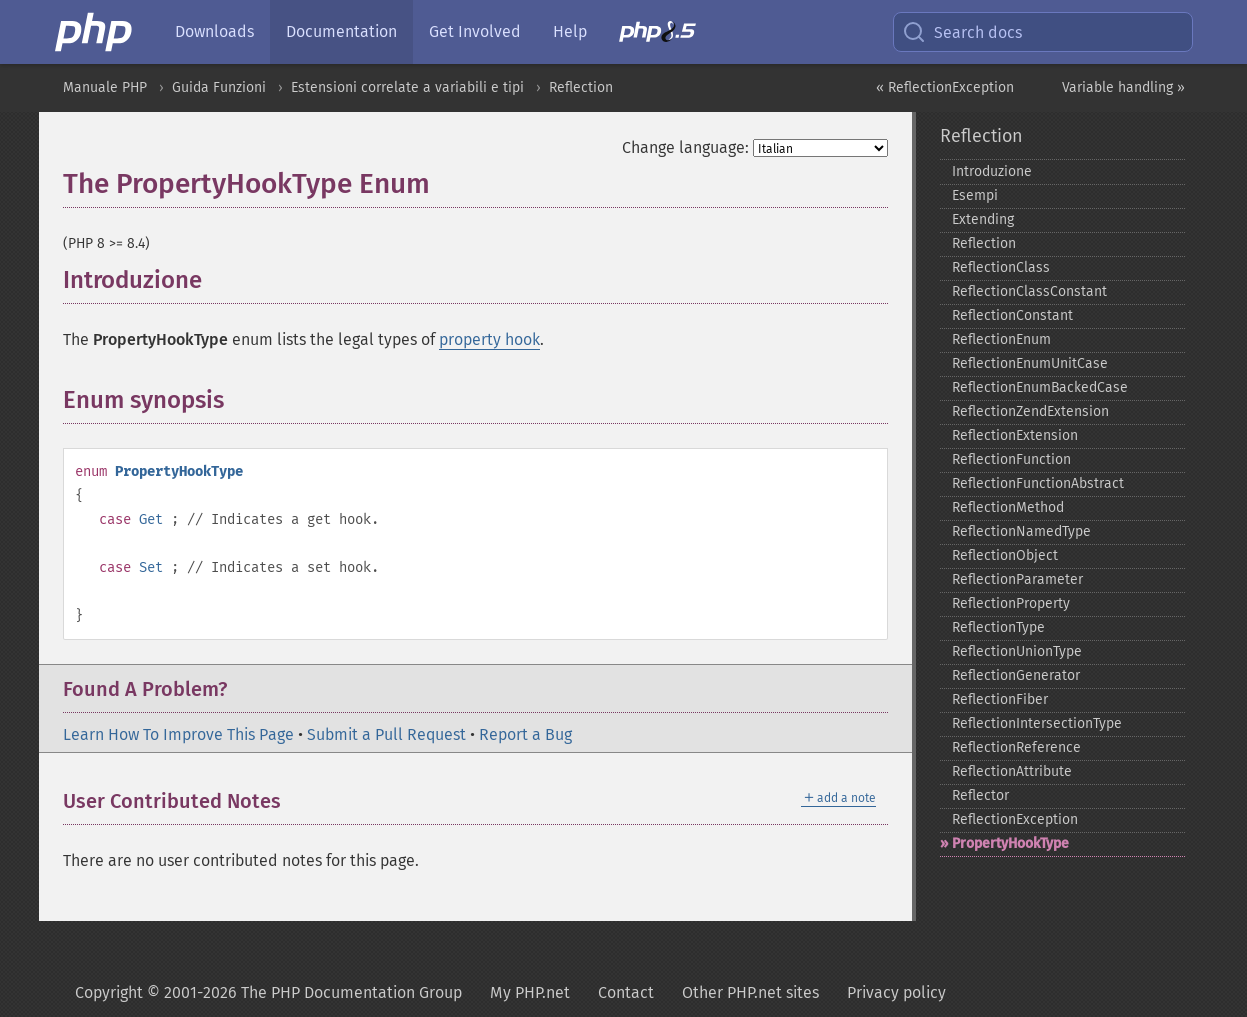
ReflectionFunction (1011, 459)
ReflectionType (998, 627)
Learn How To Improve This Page (178, 734)
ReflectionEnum (1001, 339)
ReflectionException (1015, 819)
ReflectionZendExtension (1030, 411)
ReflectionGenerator (1016, 675)
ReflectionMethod (1008, 507)
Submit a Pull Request (386, 734)
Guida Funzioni (219, 87)
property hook (489, 339)
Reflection (581, 87)
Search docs (962, 32)
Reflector (980, 795)
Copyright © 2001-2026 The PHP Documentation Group (268, 992)
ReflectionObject (1005, 555)
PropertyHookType (1010, 843)
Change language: (685, 147)
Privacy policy (896, 992)
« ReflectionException (945, 87)
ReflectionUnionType (1017, 651)
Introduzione (992, 171)
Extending (983, 219)
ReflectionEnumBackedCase (1040, 387)
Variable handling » (1123, 87)
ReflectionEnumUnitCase (1030, 363)
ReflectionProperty (1011, 603)
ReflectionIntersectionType (1037, 723)
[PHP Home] (95, 32)
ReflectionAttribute (1012, 771)
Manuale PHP (105, 87)
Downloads (214, 31)
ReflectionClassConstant (1029, 291)
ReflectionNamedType (1021, 531)
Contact (626, 992)
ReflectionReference (1016, 747)
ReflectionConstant (1012, 315)
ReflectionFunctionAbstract (1038, 483)
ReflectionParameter (1017, 579)
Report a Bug (525, 734)
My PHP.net (530, 992)
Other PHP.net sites (750, 992)
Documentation (341, 31)
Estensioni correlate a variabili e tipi (407, 87)
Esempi (975, 195)
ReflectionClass (1001, 267)
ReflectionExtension (1015, 435)
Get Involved (475, 31)
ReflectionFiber (1000, 699)
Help (570, 31)
